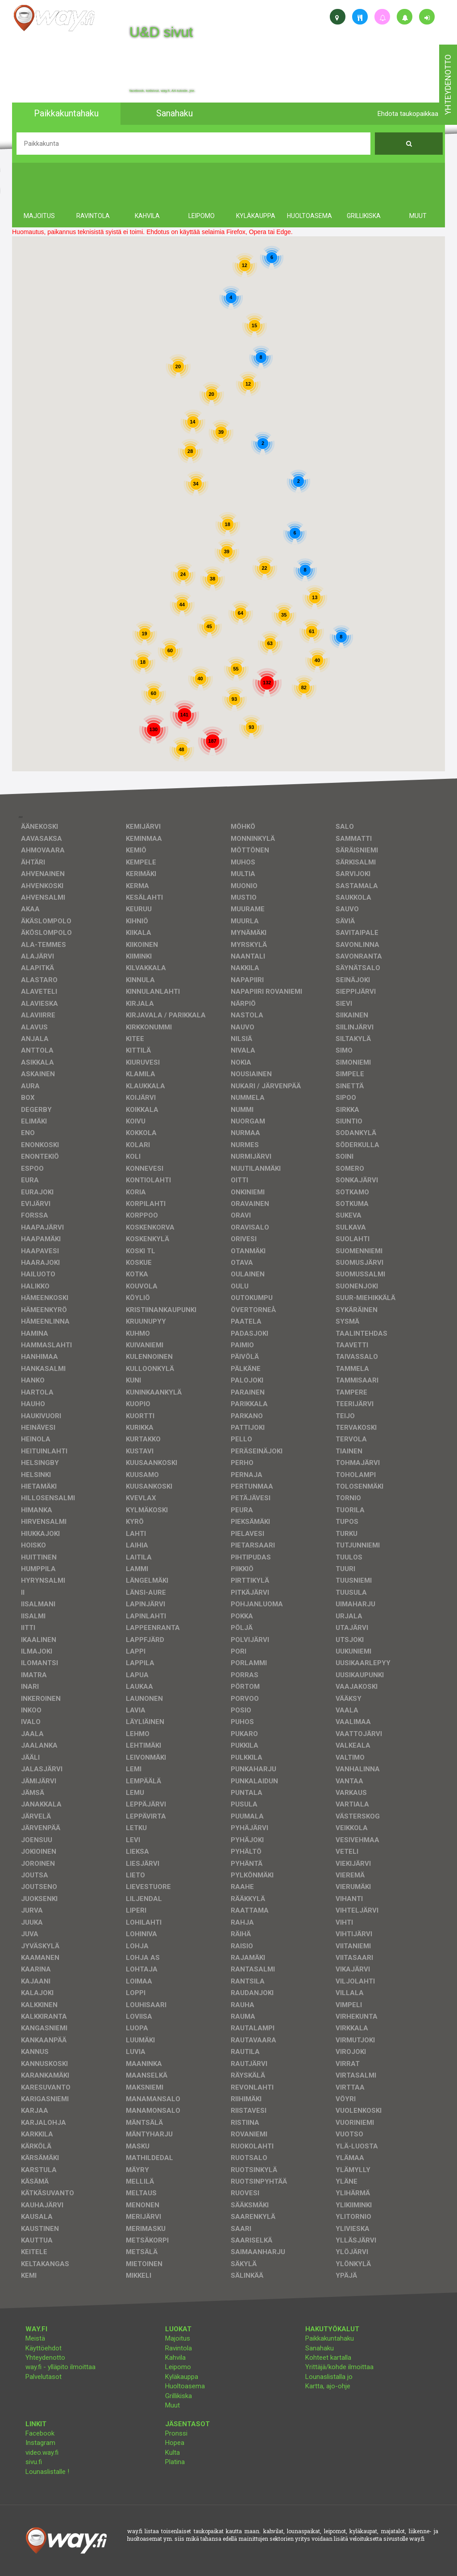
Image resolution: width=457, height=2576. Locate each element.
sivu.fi (33, 2462)
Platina (175, 2462)
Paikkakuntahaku (329, 2338)
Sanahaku (319, 2348)
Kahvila (175, 2358)
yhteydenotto (448, 84)
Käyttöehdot (43, 2348)
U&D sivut (161, 32)
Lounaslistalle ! (47, 2472)
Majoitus (177, 2338)
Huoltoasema (185, 2386)
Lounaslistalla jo (329, 2377)
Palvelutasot (43, 2377)
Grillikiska (178, 2396)
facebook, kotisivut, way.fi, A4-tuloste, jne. (162, 91)
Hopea (174, 2443)
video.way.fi (41, 2452)
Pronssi (176, 2433)
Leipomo (178, 2367)
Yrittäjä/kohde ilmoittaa (339, 2367)
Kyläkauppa (181, 2377)
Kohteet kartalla (328, 2358)
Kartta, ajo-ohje (327, 2386)
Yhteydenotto (45, 2358)
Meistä (35, 2338)
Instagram (40, 2443)
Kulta (172, 2452)
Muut (172, 2405)
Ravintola (178, 2348)
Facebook (39, 2433)
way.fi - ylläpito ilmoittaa (60, 2367)
